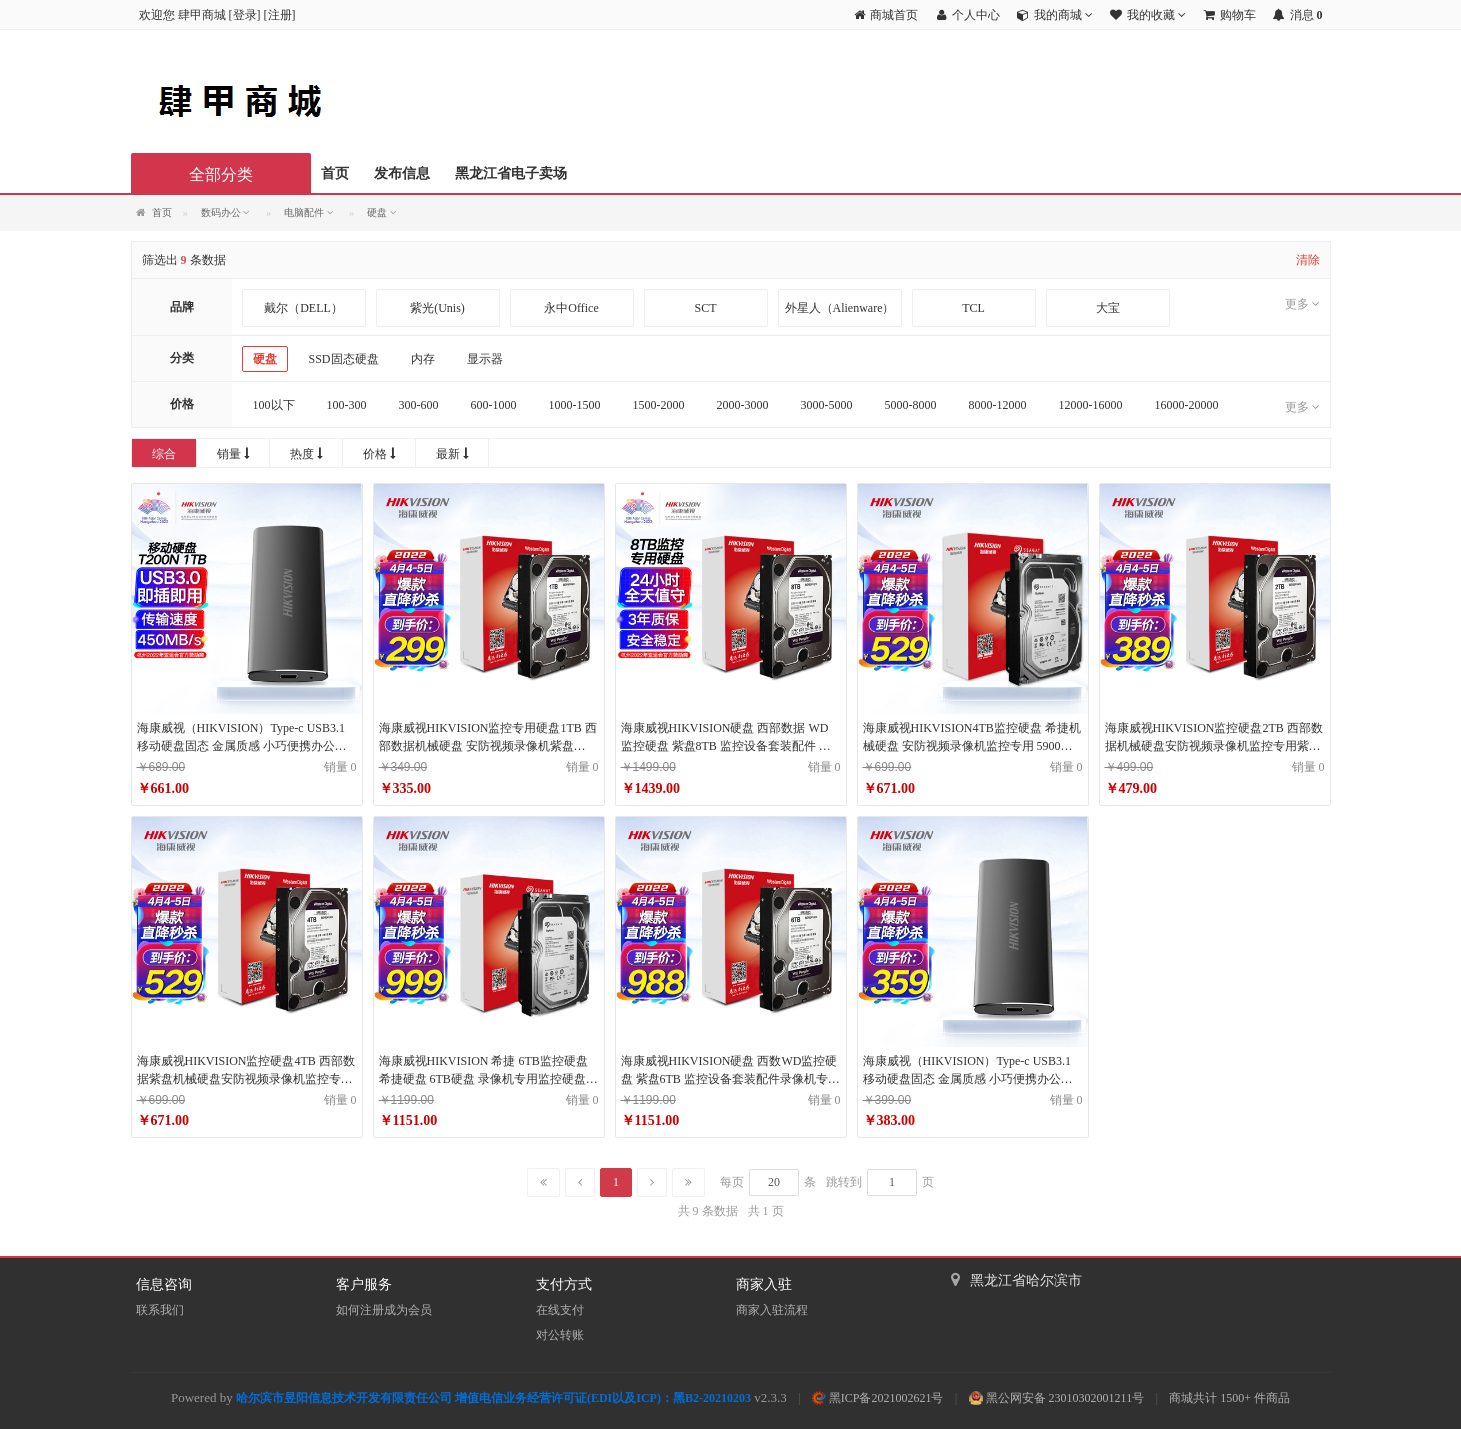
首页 (335, 173)
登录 (245, 15)
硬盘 (265, 359)
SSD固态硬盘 (344, 359)
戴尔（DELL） (303, 308)
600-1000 (494, 405)
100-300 (347, 405)
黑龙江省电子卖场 (511, 173)
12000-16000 (1091, 405)
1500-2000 (659, 405)
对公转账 (560, 1335)
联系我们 (160, 1310)
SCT (705, 308)
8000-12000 (998, 405)
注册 (280, 15)
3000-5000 (827, 405)
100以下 (274, 405)
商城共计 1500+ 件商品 (1229, 1398)
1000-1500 (575, 405)
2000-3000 (743, 405)
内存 (423, 359)
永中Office (571, 308)
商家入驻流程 (772, 1310)
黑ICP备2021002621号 (878, 1398)
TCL (973, 308)
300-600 (419, 405)
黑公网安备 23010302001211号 (1057, 1398)
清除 (1308, 260)
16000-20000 (1187, 405)
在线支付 (560, 1310)
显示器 (485, 359)
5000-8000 (911, 405)
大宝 (1108, 308)
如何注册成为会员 (384, 1310)
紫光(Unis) (437, 308)
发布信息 (402, 173)
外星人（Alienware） (840, 308)
